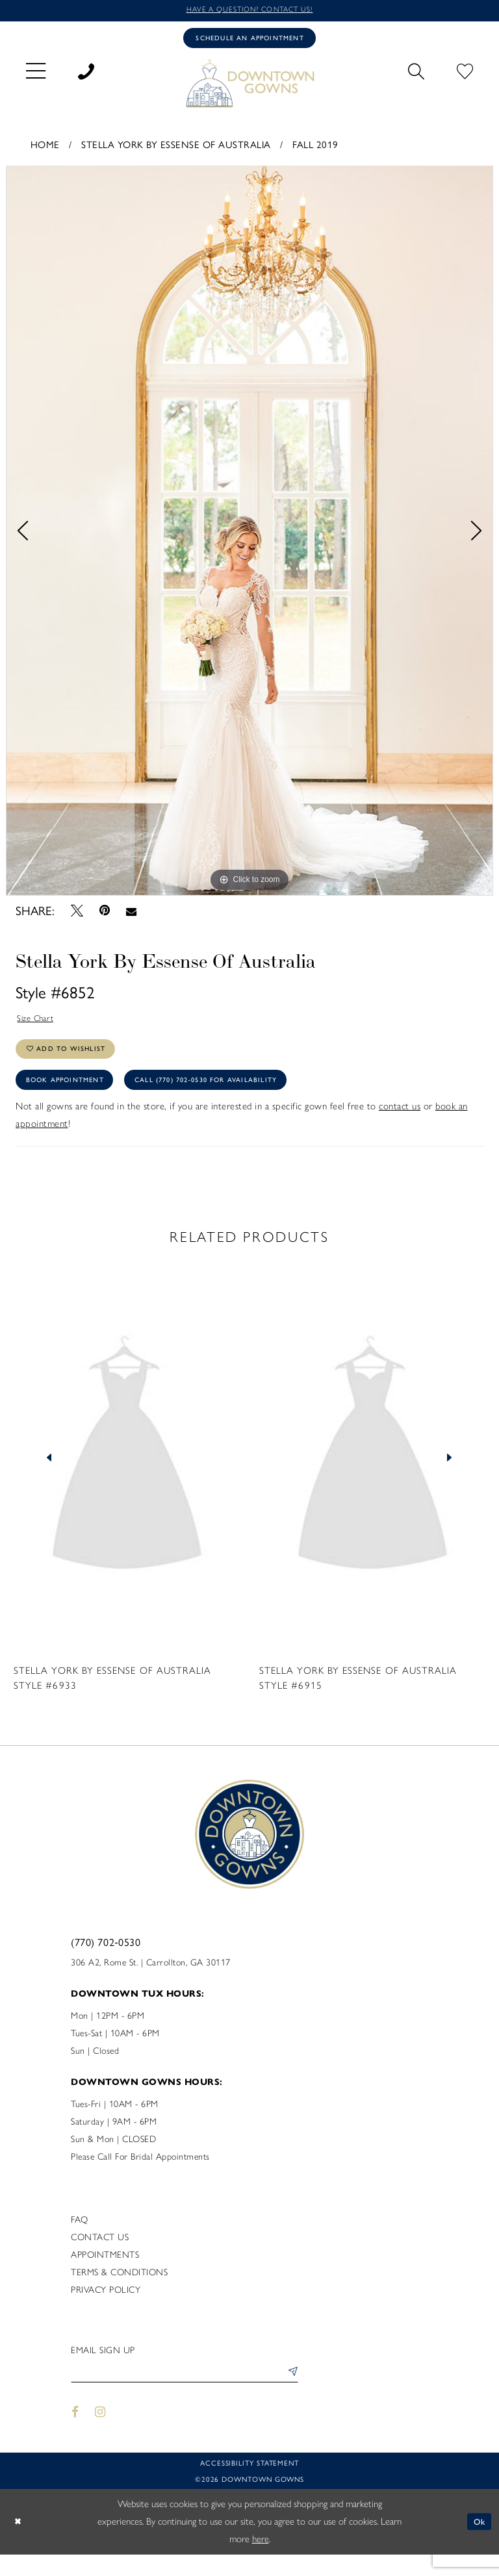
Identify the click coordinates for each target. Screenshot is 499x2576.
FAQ (79, 2237)
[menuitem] (36, 74)
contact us (399, 1124)
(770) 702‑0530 (105, 1959)
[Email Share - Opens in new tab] (131, 915)
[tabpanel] (249, 535)
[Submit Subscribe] (289, 2393)
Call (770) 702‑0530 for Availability (238, 1096)
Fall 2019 (315, 149)
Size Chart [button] (39, 1024)
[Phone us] (86, 74)
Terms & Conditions (119, 2290)
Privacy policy (105, 2308)
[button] (36, 74)
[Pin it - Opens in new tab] (104, 915)
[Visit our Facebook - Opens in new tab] (75, 2433)
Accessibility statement (249, 2484)
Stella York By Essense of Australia (176, 149)
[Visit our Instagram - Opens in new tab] (101, 2433)
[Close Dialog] (19, 2543)
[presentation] (127, 1476)
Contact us (100, 2255)
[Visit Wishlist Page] (465, 74)
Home (45, 149)
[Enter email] (184, 2393)
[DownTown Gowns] (249, 87)
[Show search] (416, 74)
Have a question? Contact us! (249, 11)
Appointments (105, 2273)
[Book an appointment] (249, 41)
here (260, 2560)
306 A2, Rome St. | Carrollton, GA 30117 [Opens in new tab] (151, 1980)
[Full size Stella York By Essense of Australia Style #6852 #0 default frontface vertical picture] (249, 535)
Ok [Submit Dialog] (477, 2543)
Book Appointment (72, 1096)
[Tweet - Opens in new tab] (76, 915)
